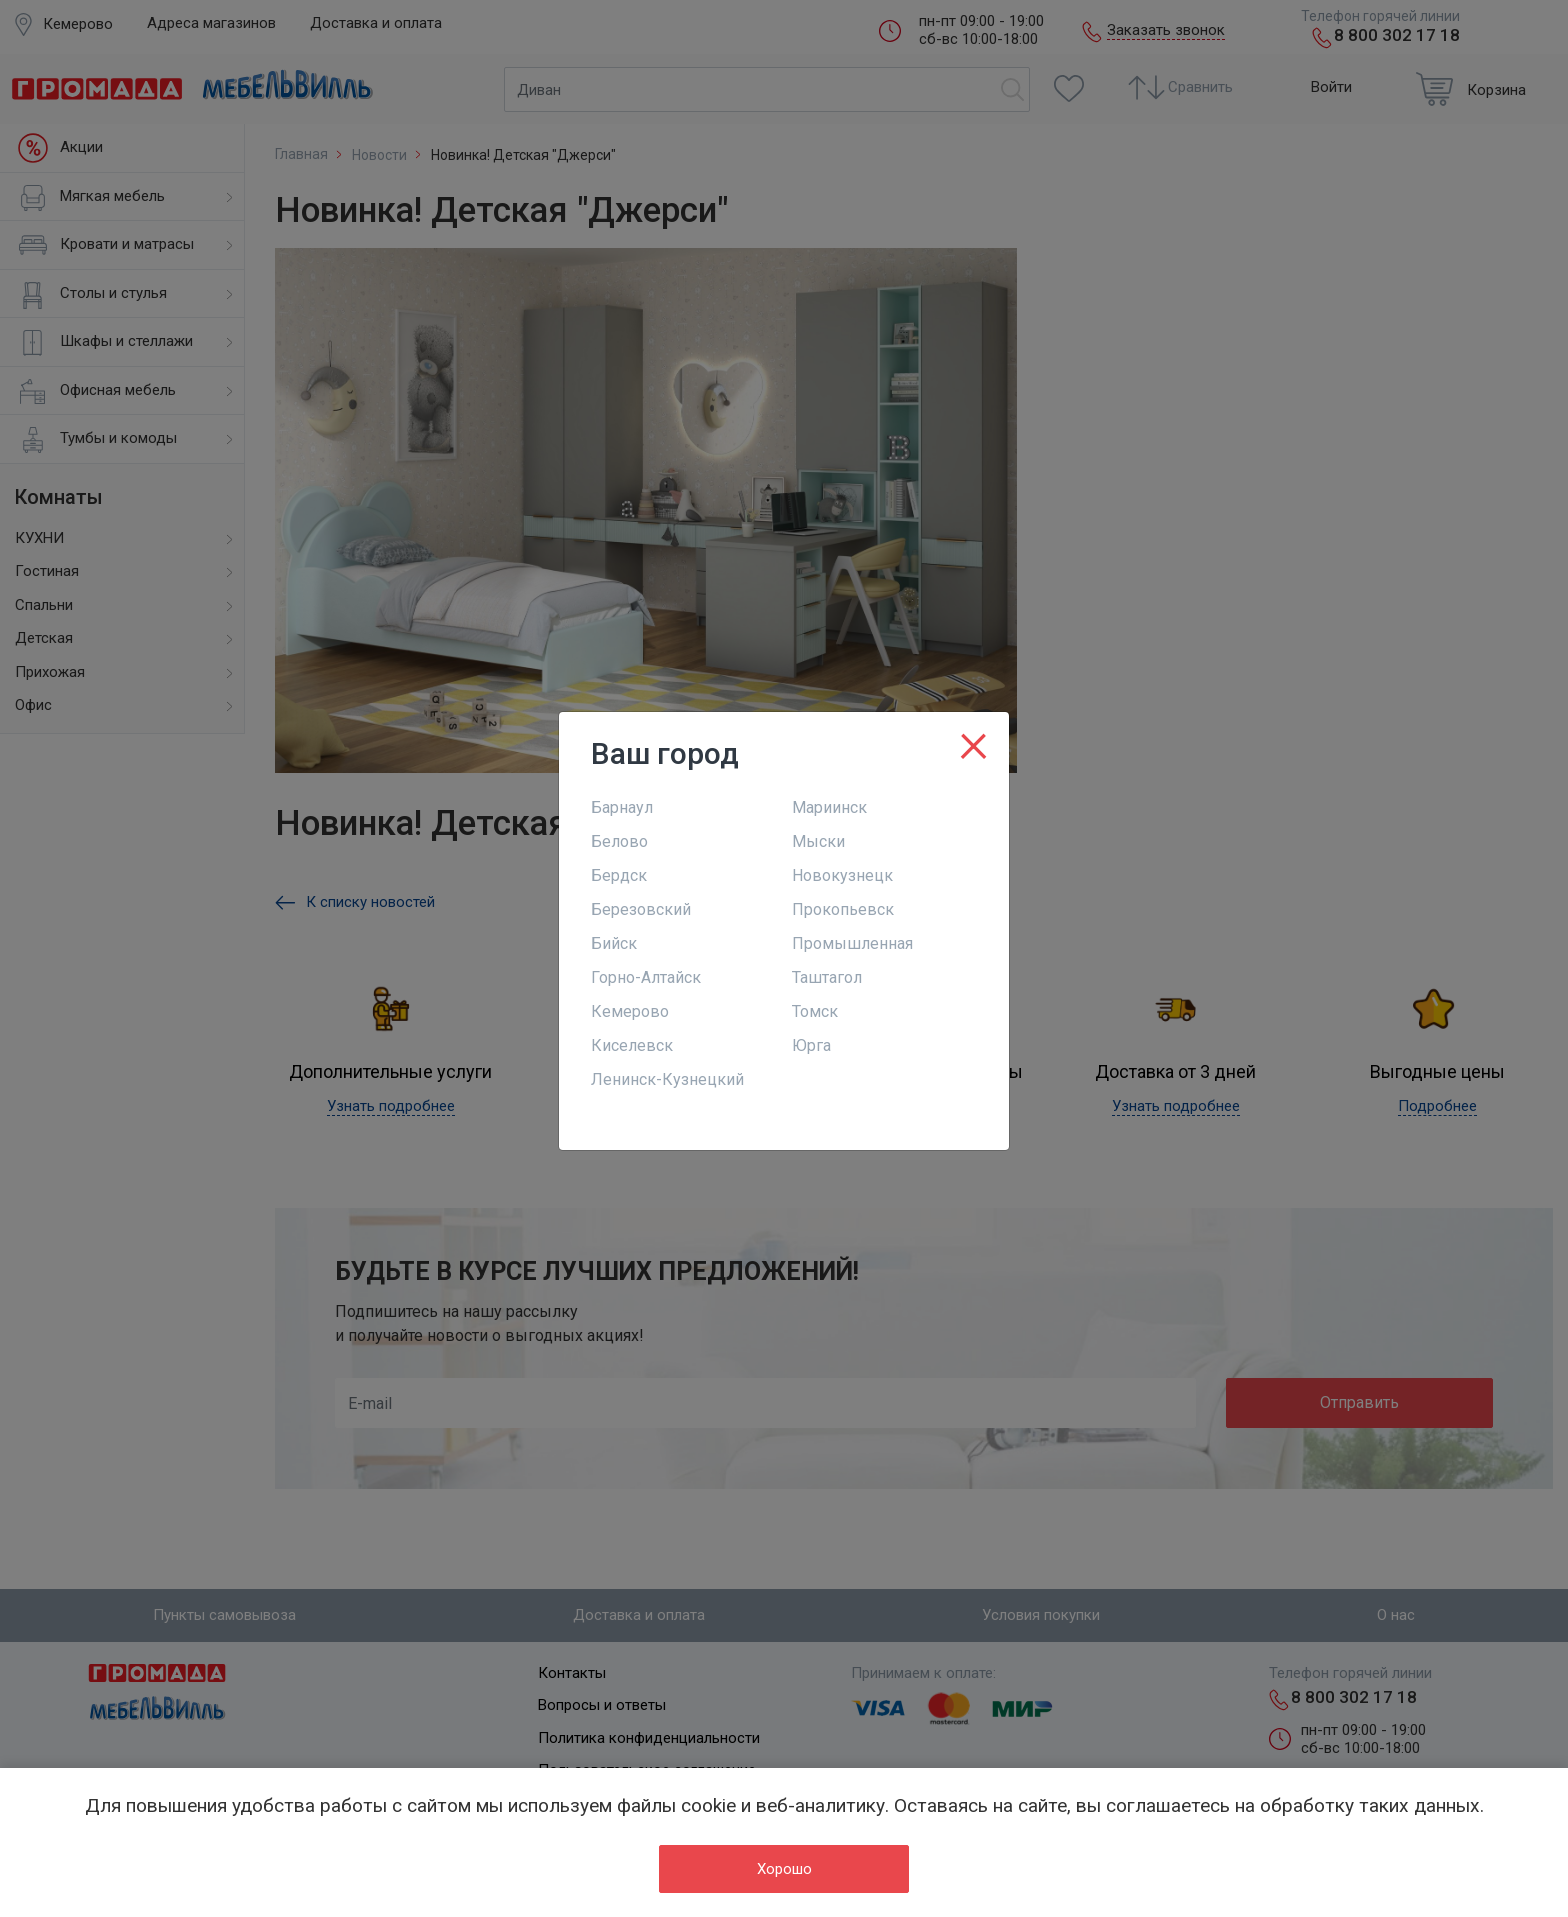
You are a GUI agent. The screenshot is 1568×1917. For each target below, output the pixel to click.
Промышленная (852, 943)
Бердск (619, 875)
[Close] (973, 742)
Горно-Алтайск (646, 977)
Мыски (818, 841)
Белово (619, 841)
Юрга (811, 1045)
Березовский (641, 909)
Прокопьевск (843, 909)
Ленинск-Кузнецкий (667, 1079)
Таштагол (827, 977)
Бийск (614, 943)
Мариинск (829, 807)
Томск (815, 1011)
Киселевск (632, 1045)
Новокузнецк (842, 875)
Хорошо (784, 1869)
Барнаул (622, 807)
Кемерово (630, 1011)
